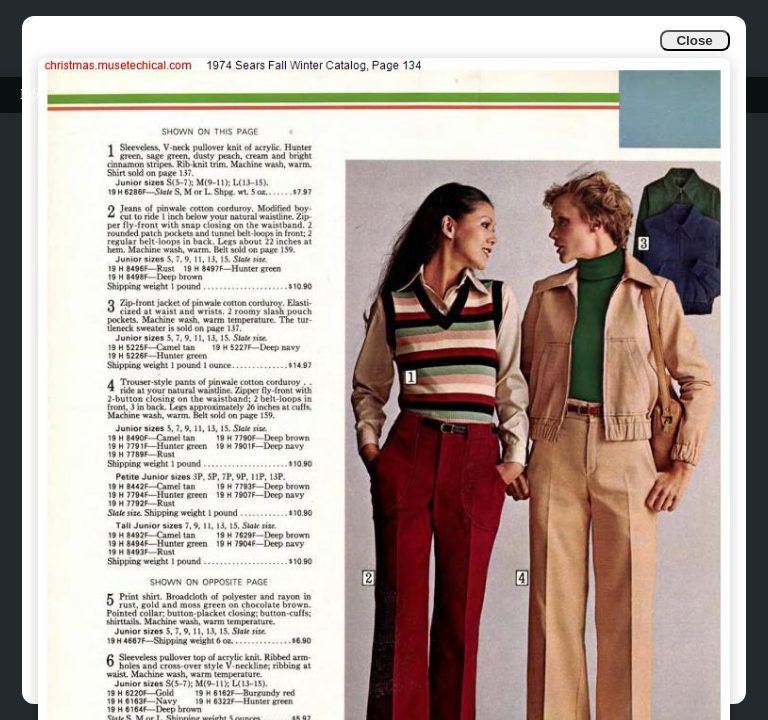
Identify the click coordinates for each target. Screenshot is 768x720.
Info (31, 94)
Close (694, 40)
